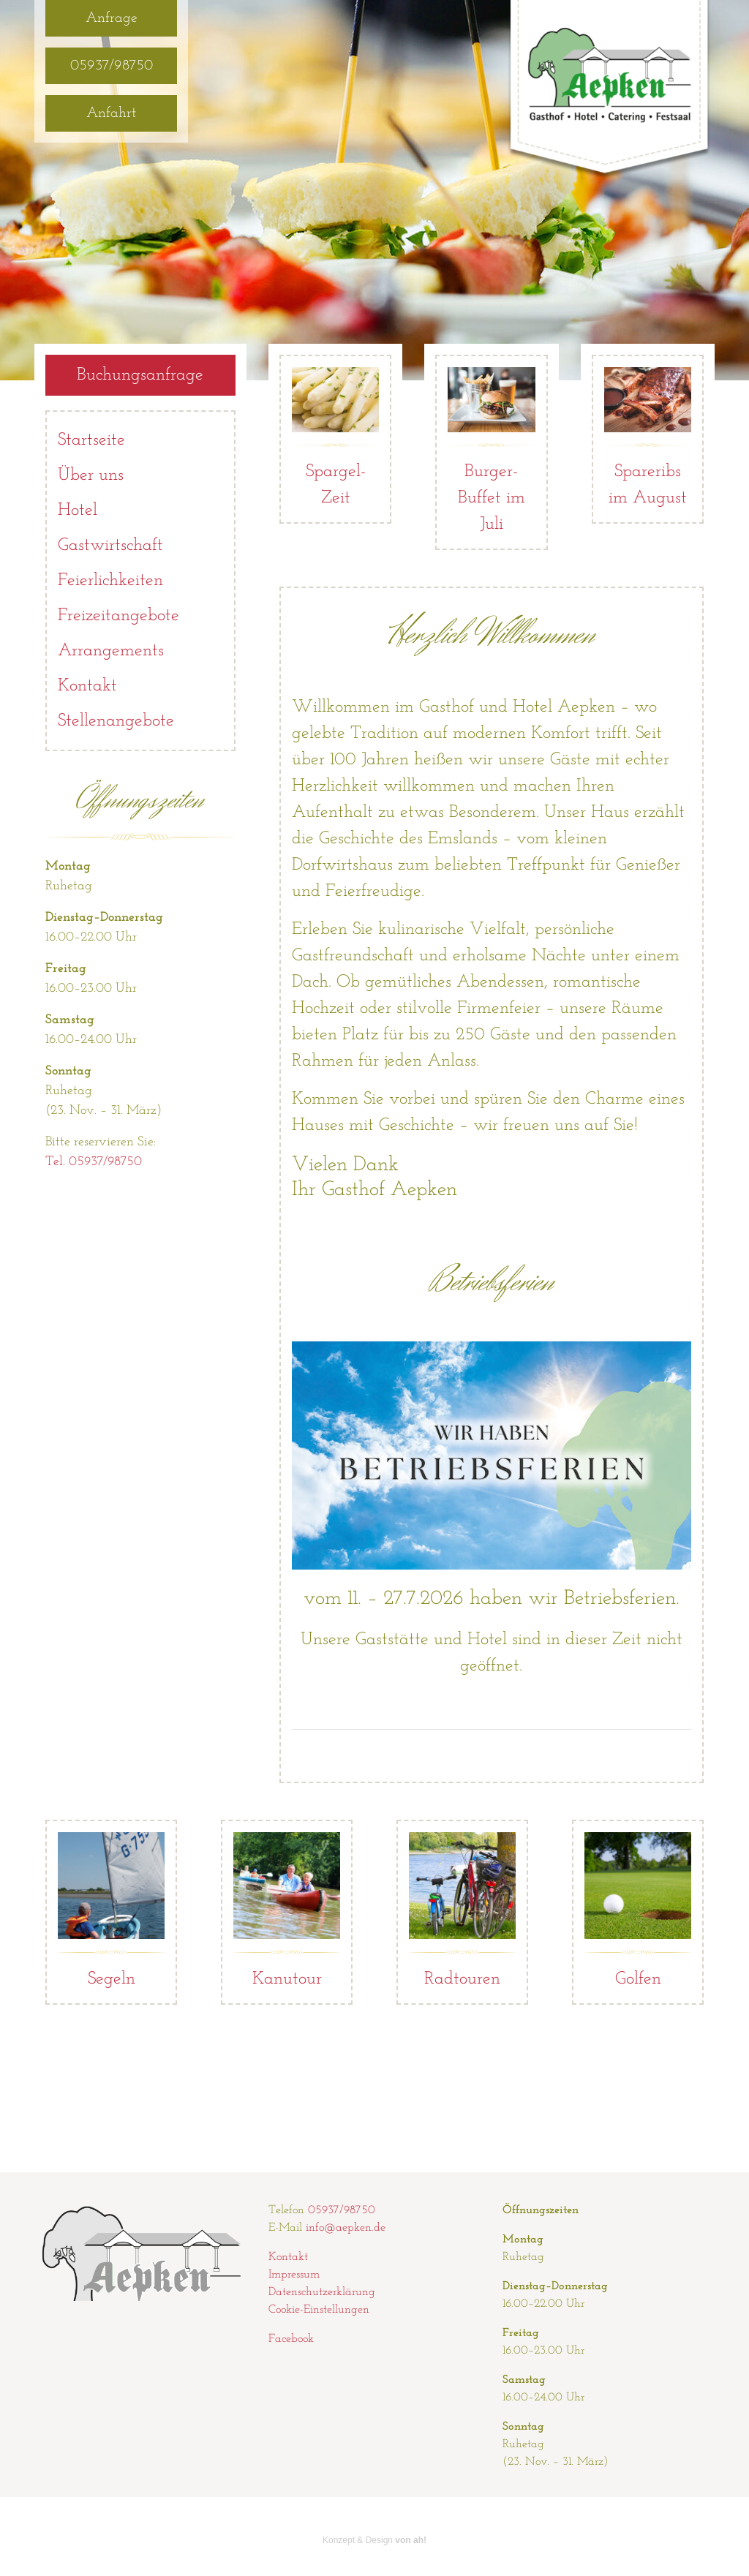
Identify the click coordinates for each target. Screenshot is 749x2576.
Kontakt (87, 686)
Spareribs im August (647, 437)
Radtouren (462, 1910)
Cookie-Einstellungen (318, 2310)
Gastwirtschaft (110, 545)
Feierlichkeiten (110, 581)
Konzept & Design (374, 2540)
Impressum (294, 2275)
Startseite (91, 440)
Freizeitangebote (118, 616)
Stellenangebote (116, 721)
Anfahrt (111, 113)
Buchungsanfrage (140, 375)
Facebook (291, 2339)
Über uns (91, 475)
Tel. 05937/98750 (93, 1162)
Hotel (77, 510)
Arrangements (111, 651)
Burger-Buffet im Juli (491, 450)
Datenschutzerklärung (321, 2292)
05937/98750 (111, 66)
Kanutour (286, 1910)
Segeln (111, 1910)
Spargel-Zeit (335, 437)
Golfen (637, 1910)
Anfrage (112, 18)
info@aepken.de (345, 2228)
